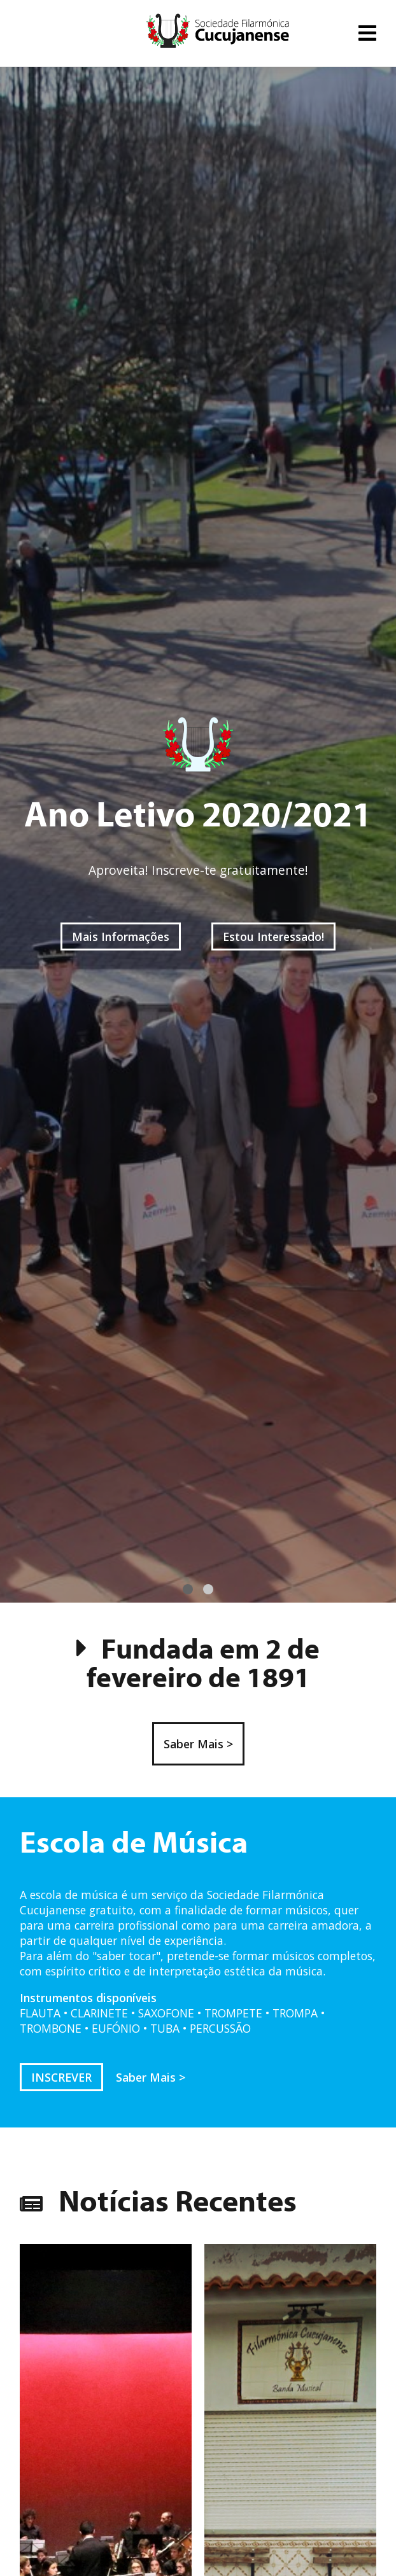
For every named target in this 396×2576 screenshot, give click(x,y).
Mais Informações (120, 936)
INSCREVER (61, 2077)
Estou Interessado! (273, 936)
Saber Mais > (198, 1743)
